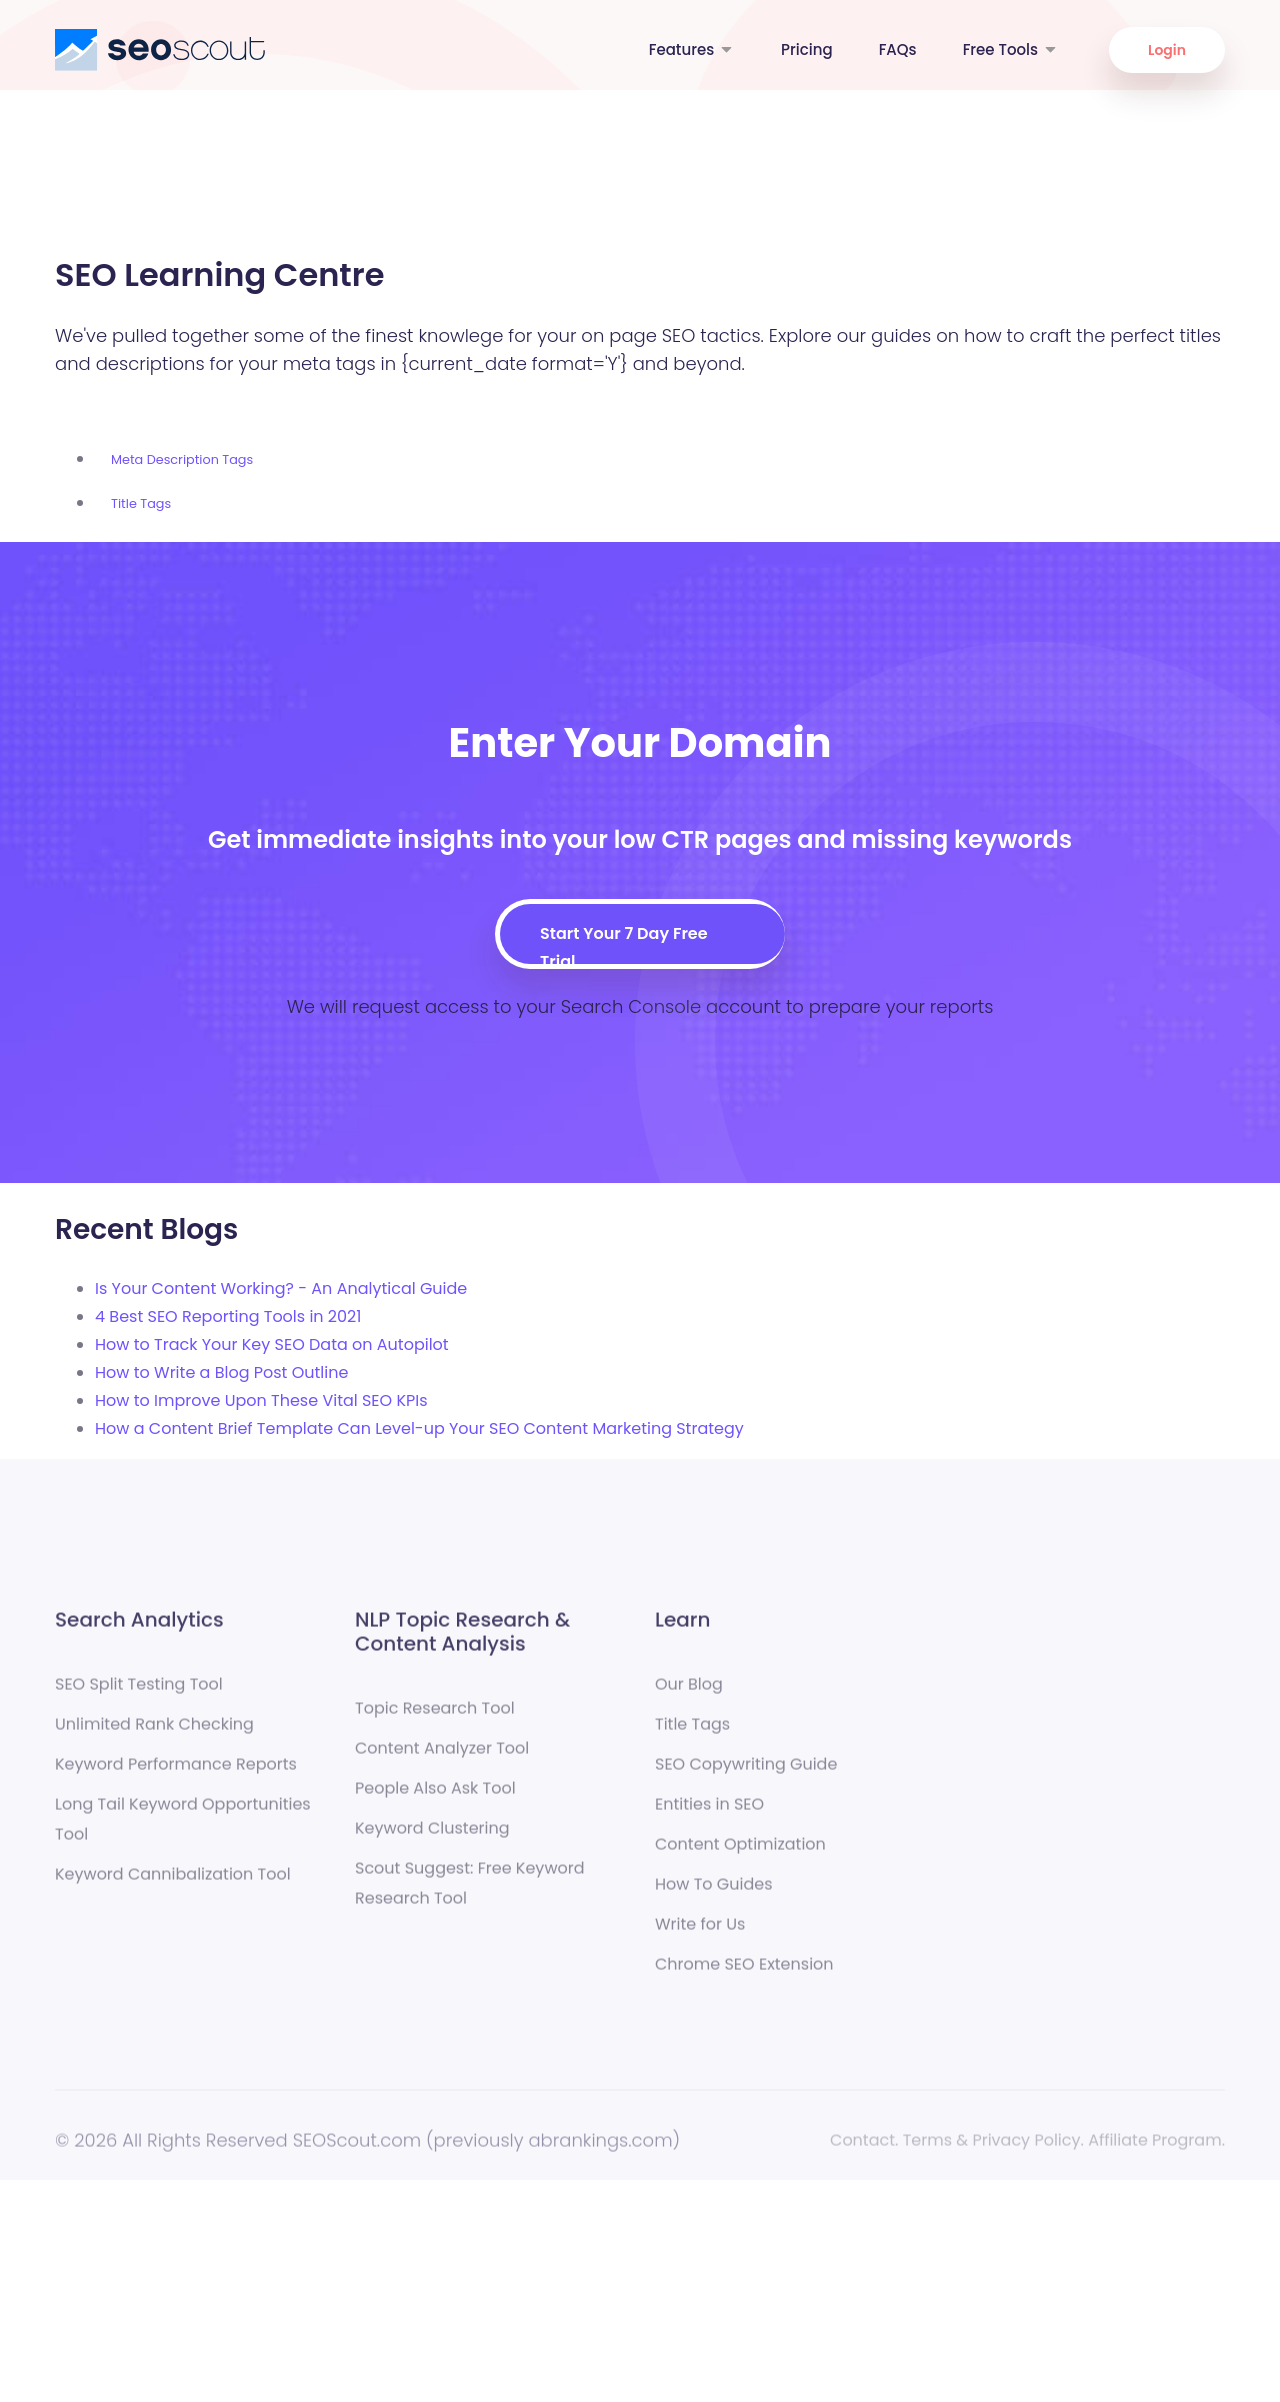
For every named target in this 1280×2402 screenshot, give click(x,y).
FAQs (898, 49)
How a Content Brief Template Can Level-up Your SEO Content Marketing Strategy (419, 1428)
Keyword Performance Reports (176, 1772)
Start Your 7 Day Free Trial (624, 943)
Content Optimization (740, 1852)
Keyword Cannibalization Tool (173, 1882)
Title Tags (141, 503)
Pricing (807, 49)
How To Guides (714, 1892)
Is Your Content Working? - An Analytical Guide (281, 1288)
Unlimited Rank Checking (154, 1732)
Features (692, 49)
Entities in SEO (709, 1812)
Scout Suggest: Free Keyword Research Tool (470, 1891)
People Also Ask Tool (435, 1796)
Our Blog (689, 1692)
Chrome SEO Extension (744, 1972)
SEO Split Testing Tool (139, 1692)
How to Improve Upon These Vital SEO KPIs (261, 1400)
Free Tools (1011, 49)
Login (1167, 50)
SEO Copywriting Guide (746, 1772)
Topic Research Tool (435, 1716)
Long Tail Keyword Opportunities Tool (183, 1827)
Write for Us (700, 1932)
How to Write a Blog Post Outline (221, 1372)
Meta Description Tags (182, 459)
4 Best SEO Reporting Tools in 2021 (228, 1316)
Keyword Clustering (432, 1836)
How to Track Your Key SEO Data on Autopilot (272, 1344)
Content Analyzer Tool (442, 1756)
